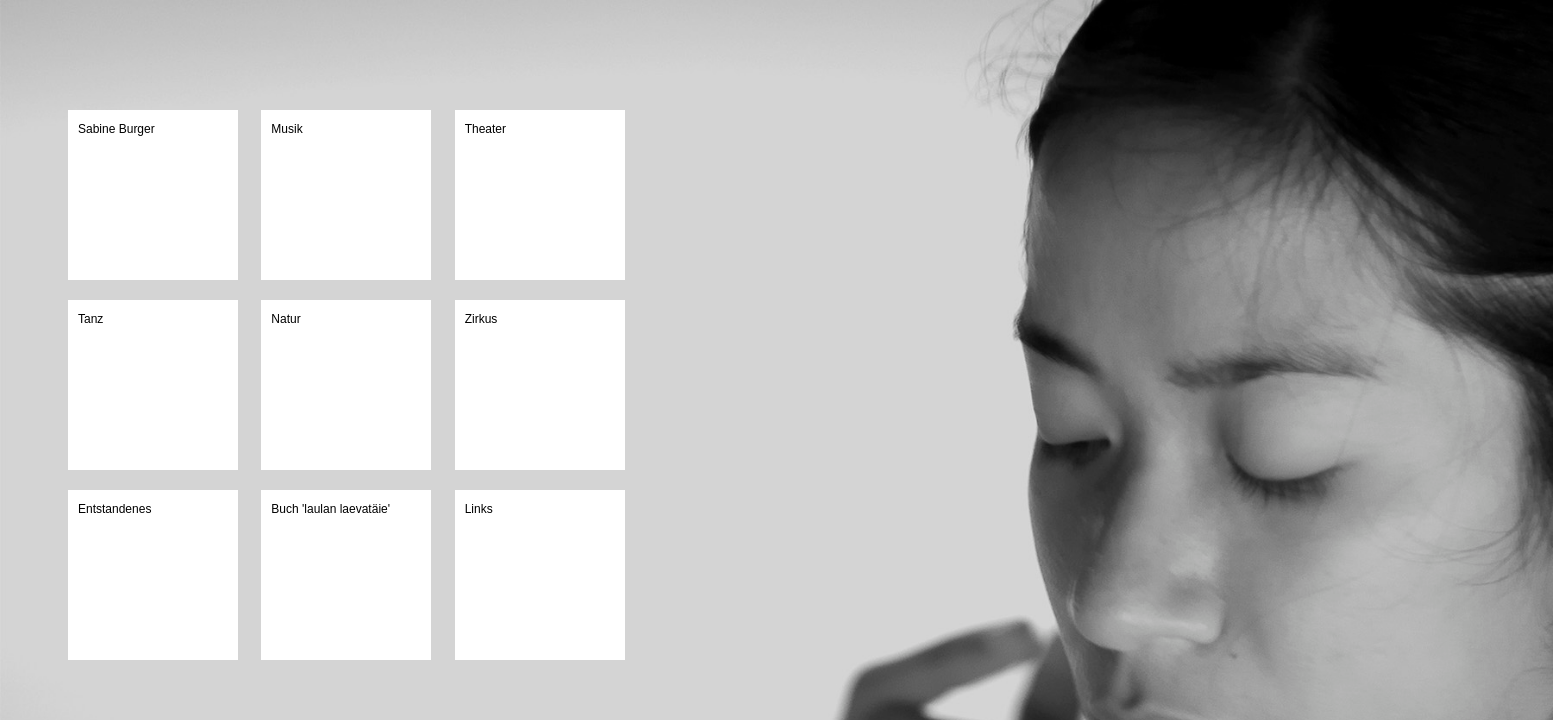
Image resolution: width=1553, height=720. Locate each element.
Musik (286, 129)
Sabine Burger (116, 129)
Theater (485, 129)
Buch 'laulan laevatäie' (330, 509)
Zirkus (481, 319)
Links (479, 509)
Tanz (90, 319)
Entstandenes (114, 509)
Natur (285, 319)
